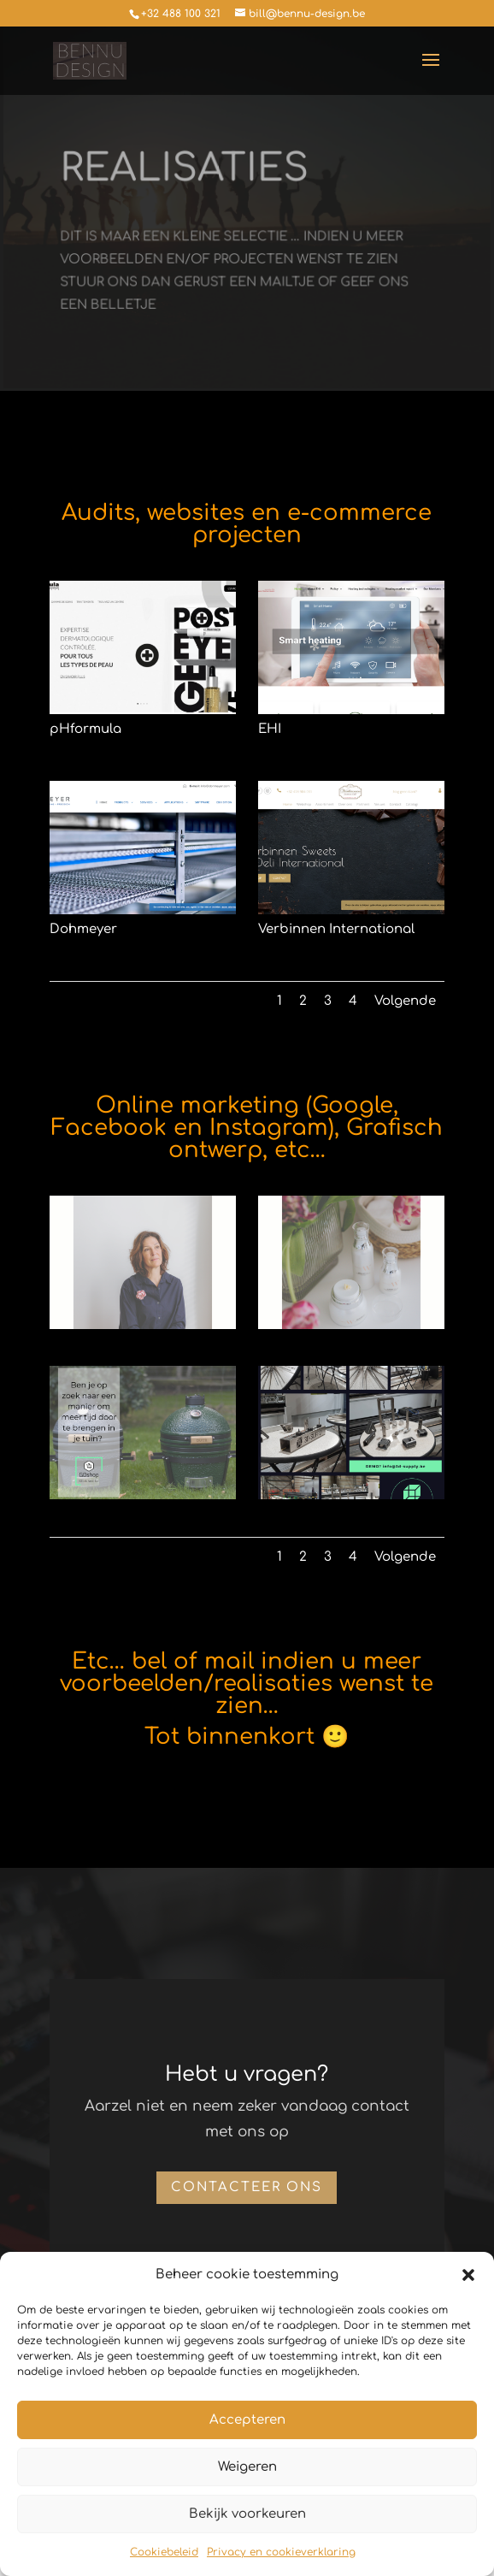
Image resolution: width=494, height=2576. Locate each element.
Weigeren (247, 2467)
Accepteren (247, 2420)
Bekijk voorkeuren (247, 2514)
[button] (468, 2275)
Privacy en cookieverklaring (281, 2552)
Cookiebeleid (164, 2552)
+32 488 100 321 (181, 14)
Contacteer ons (246, 2187)
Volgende (405, 1001)
